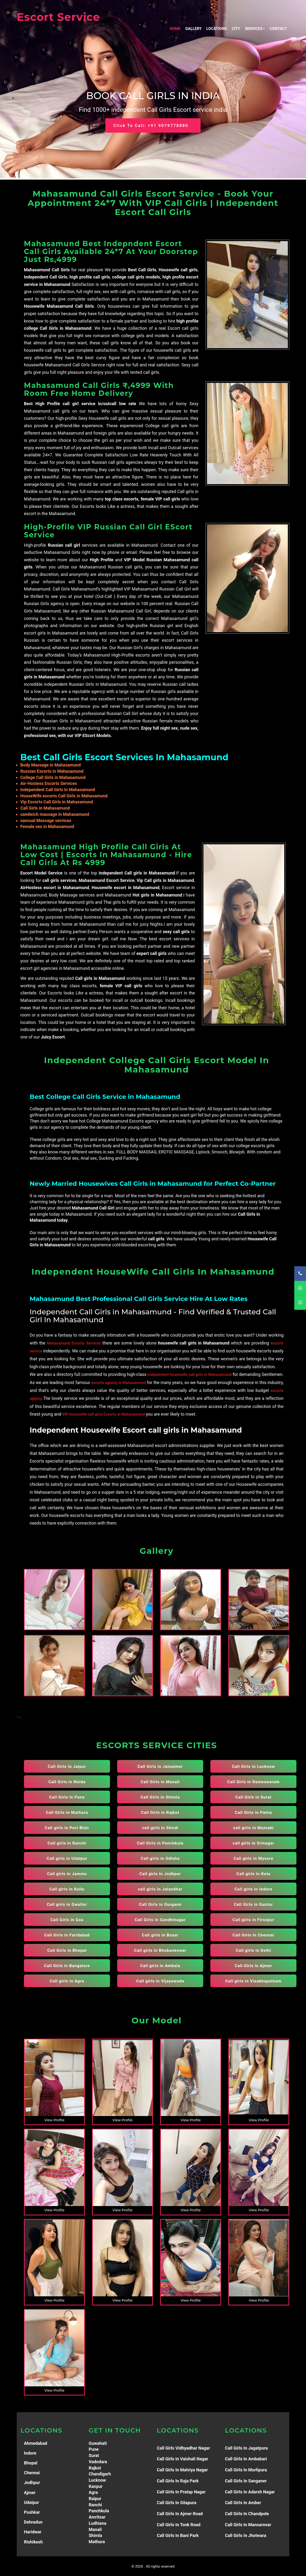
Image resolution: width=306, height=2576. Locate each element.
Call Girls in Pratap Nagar (181, 2491)
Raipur (95, 2498)
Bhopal (30, 2462)
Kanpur (96, 2486)
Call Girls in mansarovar (248, 2524)
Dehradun (33, 2522)
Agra (93, 2492)
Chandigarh (100, 2473)
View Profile (54, 2120)
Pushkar (32, 2512)
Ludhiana (97, 2523)
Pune (94, 2449)
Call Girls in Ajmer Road (180, 2513)
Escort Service (58, 16)
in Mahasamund (131, 1414)
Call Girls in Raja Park (178, 2480)
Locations (216, 28)
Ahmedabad (35, 2443)
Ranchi (95, 2504)
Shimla (95, 2535)
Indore (30, 2453)
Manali (95, 2529)
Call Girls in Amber (243, 2502)
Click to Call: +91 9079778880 (151, 125)
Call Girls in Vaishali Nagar (182, 2458)
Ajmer (30, 2492)
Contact (278, 28)
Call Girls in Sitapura (176, 2502)
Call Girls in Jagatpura (246, 2448)
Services (255, 28)
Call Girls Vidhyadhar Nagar (183, 2448)
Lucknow (97, 2480)
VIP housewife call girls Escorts (89, 1414)
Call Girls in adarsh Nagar (250, 2491)
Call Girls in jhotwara (245, 2535)
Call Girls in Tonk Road (178, 2524)
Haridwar (32, 2531)
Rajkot (95, 2467)
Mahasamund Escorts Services (74, 1343)
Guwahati (98, 2443)
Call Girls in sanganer (246, 2480)
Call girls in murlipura (246, 2469)
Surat (94, 2455)
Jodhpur (32, 2482)
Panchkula (99, 2510)
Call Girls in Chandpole (247, 2513)
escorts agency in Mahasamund (118, 1382)
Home (175, 28)
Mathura (97, 2541)
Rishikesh (33, 2541)
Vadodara (98, 2461)
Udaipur (31, 2502)
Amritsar (97, 2516)
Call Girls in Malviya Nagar (182, 2469)
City (236, 28)
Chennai (32, 2472)
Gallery (193, 28)
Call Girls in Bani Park (178, 2535)
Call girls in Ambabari (246, 2458)
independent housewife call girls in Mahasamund (190, 1374)
